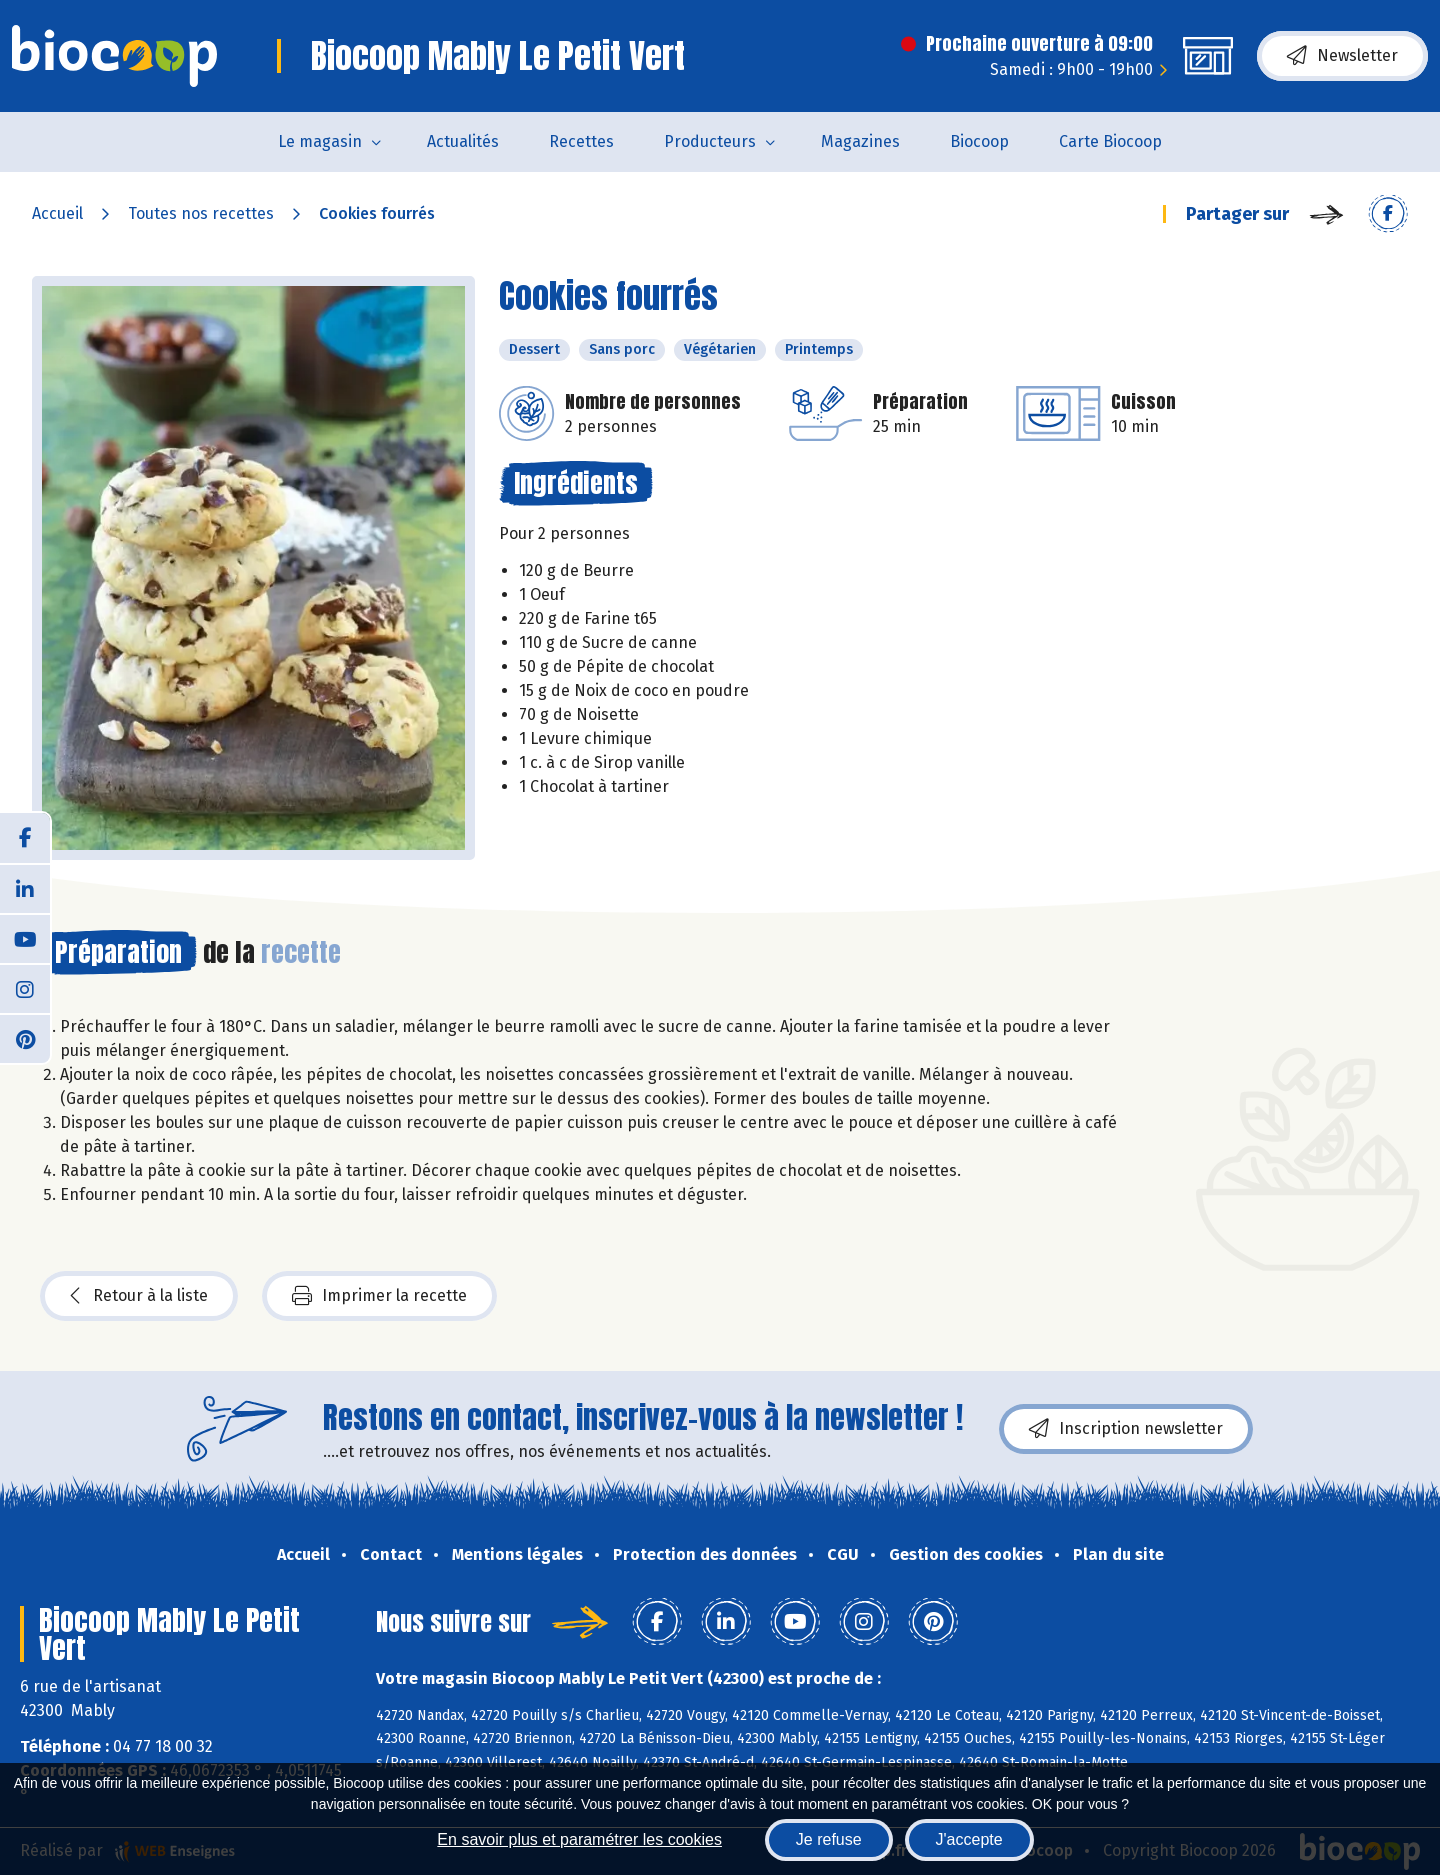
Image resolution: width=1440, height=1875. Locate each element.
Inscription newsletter (1126, 1429)
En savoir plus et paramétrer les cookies (579, 1839)
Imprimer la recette (379, 1296)
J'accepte (969, 1839)
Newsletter (1342, 56)
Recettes (581, 141)
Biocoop (979, 141)
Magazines (860, 141)
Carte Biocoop (1110, 141)
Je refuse (829, 1839)
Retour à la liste (139, 1296)
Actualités (463, 141)
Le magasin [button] (320, 141)
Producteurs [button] (710, 141)
